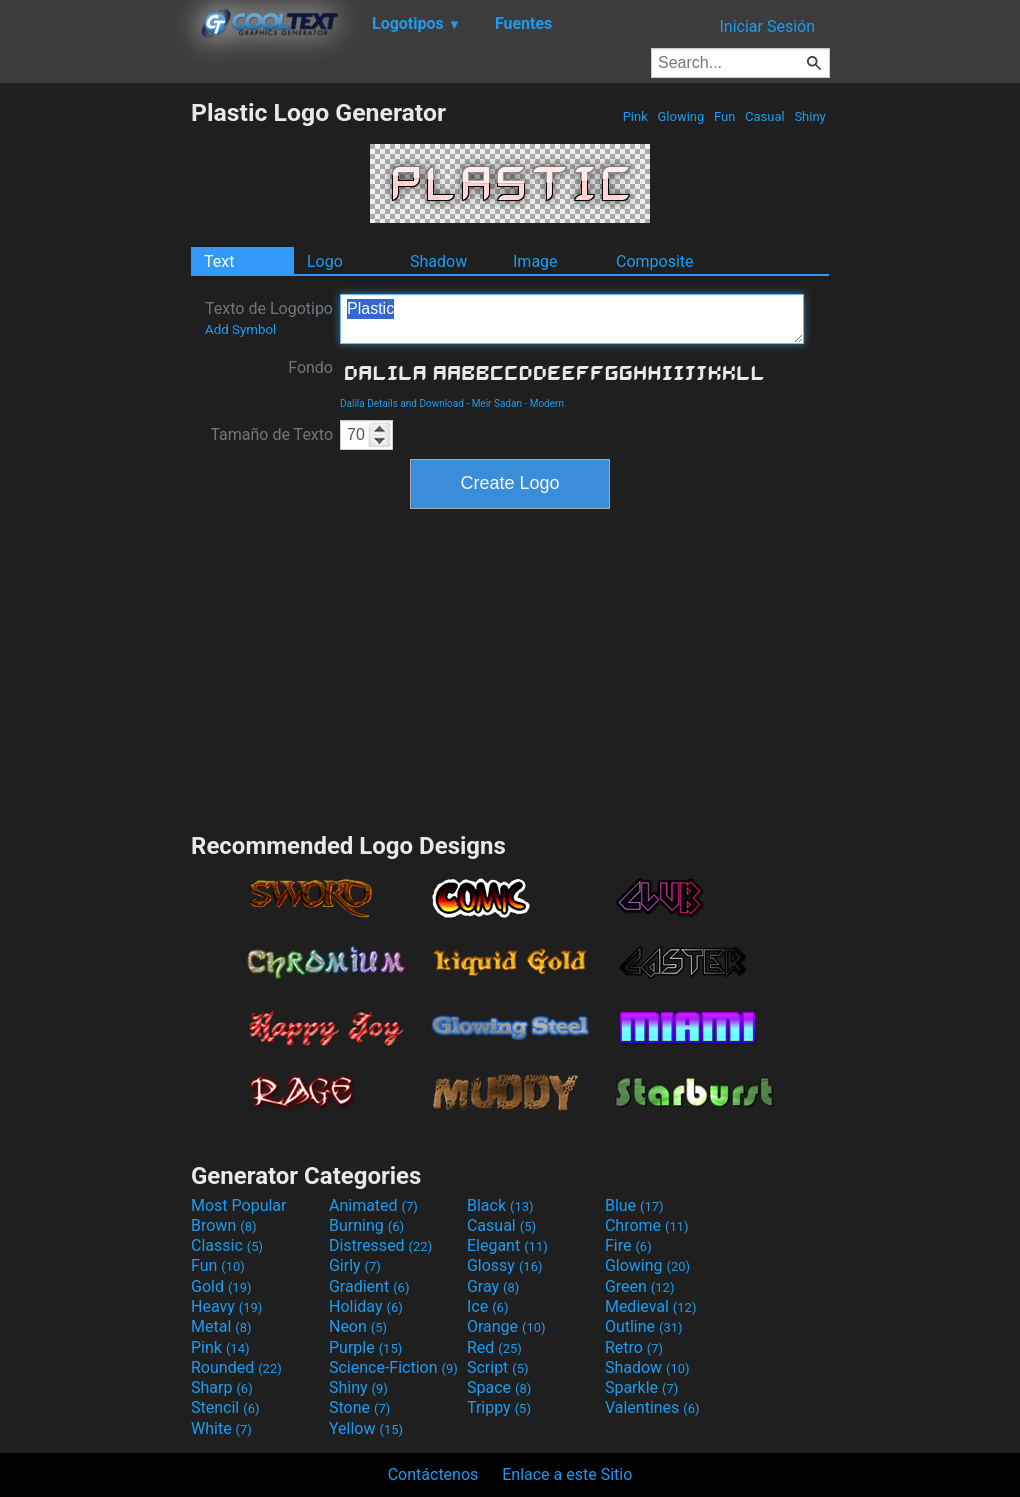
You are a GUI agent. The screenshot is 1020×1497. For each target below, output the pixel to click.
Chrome (647, 1225)
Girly (355, 1265)
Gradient (369, 1286)
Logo (325, 261)
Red (494, 1347)
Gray (493, 1286)
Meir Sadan (497, 403)
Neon (358, 1326)
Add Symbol (240, 329)
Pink (635, 116)
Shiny (810, 116)
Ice (487, 1306)
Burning (366, 1225)
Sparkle (641, 1387)
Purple (365, 1347)
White (221, 1428)
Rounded (236, 1367)
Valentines (652, 1407)
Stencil (225, 1407)
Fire (628, 1245)
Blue (634, 1205)
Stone (359, 1407)
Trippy (499, 1407)
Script (498, 1367)
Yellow (366, 1428)
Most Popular (239, 1205)
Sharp (222, 1387)
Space (499, 1387)
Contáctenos (433, 1474)
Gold (221, 1286)
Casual (765, 116)
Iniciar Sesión (767, 26)
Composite (655, 261)
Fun (725, 116)
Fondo (310, 367)
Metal (221, 1326)
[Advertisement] (95, 398)
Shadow (438, 261)
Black (500, 1205)
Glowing (680, 116)
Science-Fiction (393, 1367)
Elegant (507, 1245)
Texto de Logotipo (269, 318)
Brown (223, 1225)
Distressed (380, 1245)
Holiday (366, 1306)
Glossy (505, 1265)
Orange (506, 1326)
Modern (547, 403)
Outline (644, 1326)
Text (219, 261)
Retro (634, 1347)
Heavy (226, 1306)
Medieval (651, 1306)
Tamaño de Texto (271, 434)
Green (640, 1286)
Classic (227, 1245)
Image (535, 261)
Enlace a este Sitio (567, 1474)
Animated (373, 1205)
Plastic (572, 319)
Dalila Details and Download (402, 403)
